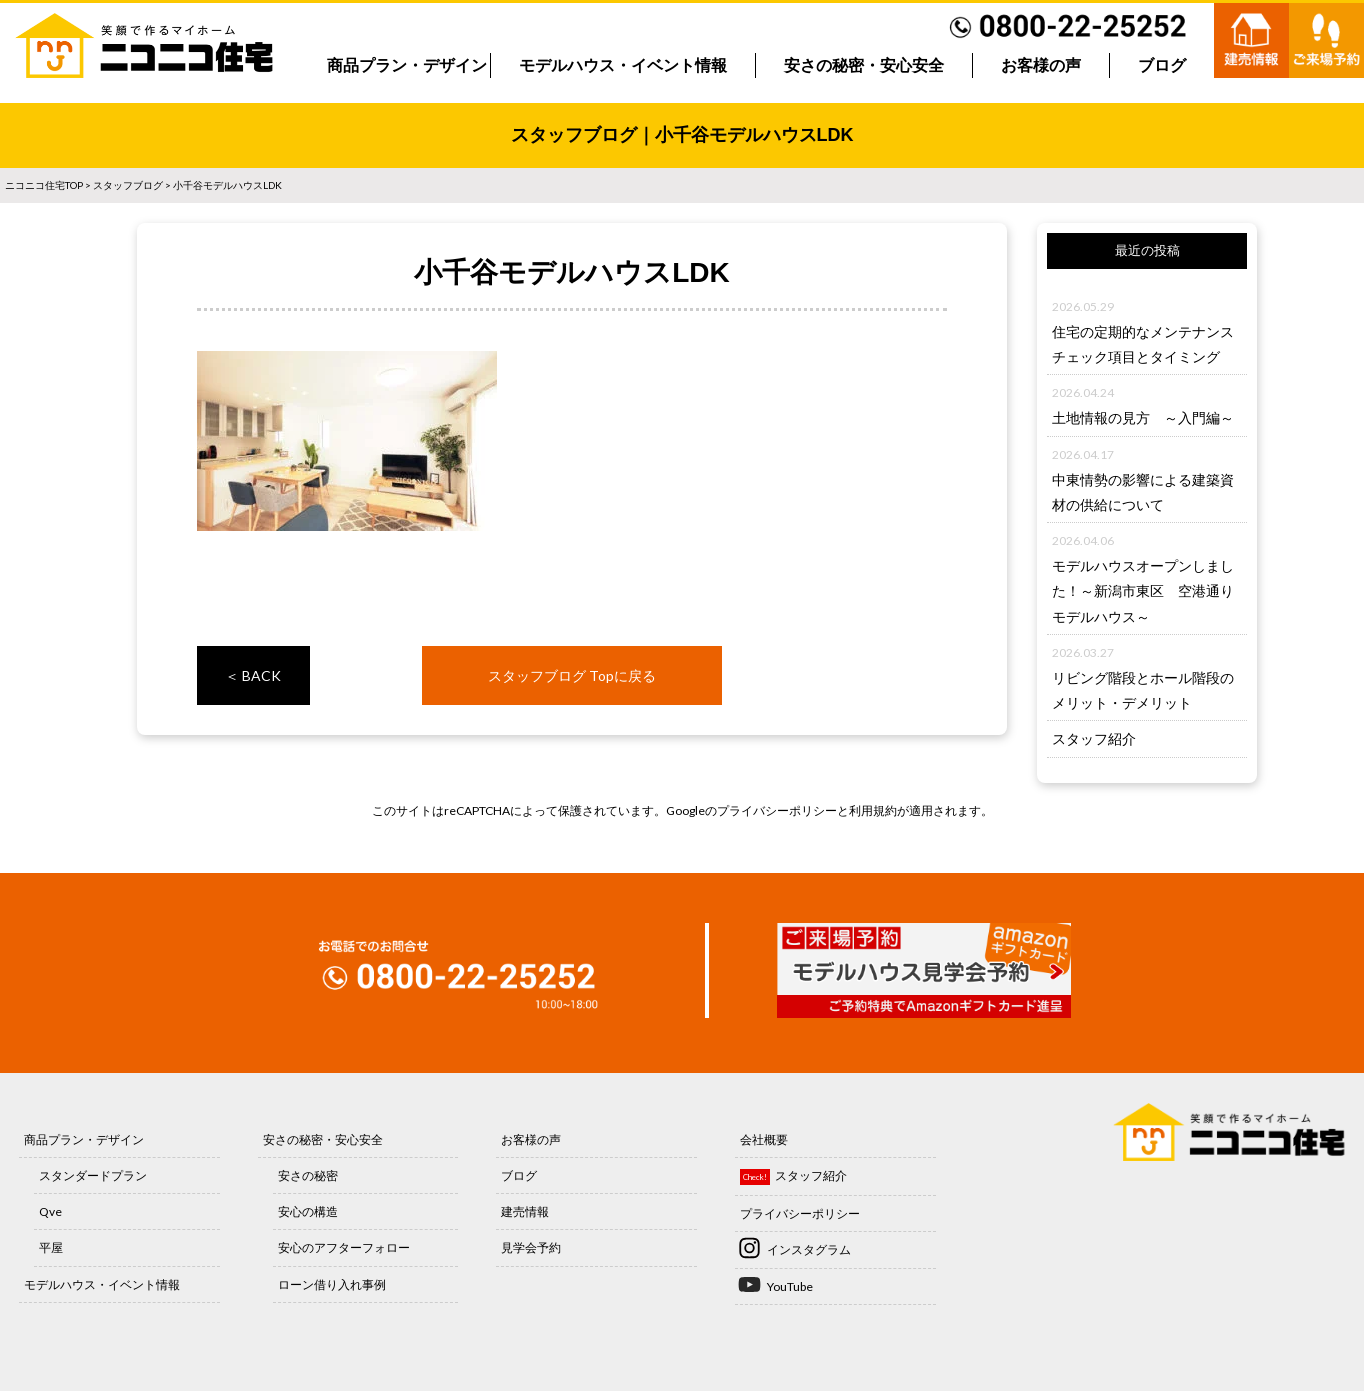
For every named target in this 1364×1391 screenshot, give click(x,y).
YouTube (790, 1286)
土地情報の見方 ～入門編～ (1143, 417)
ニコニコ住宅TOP (44, 185)
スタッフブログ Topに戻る (572, 675)
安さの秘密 (308, 1175)
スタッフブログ (128, 185)
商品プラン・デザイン (407, 65)
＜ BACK (253, 675)
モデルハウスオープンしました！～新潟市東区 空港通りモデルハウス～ (1143, 590)
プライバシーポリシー (777, 810)
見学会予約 (531, 1247)
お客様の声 (1041, 65)
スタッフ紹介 (1094, 738)
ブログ (1162, 65)
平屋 (51, 1247)
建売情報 (525, 1211)
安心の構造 (308, 1211)
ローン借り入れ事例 (332, 1284)
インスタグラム (809, 1249)
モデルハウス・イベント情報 (623, 65)
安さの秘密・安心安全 (864, 65)
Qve (50, 1211)
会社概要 (764, 1139)
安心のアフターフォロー (344, 1247)
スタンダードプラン (93, 1175)
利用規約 (873, 810)
